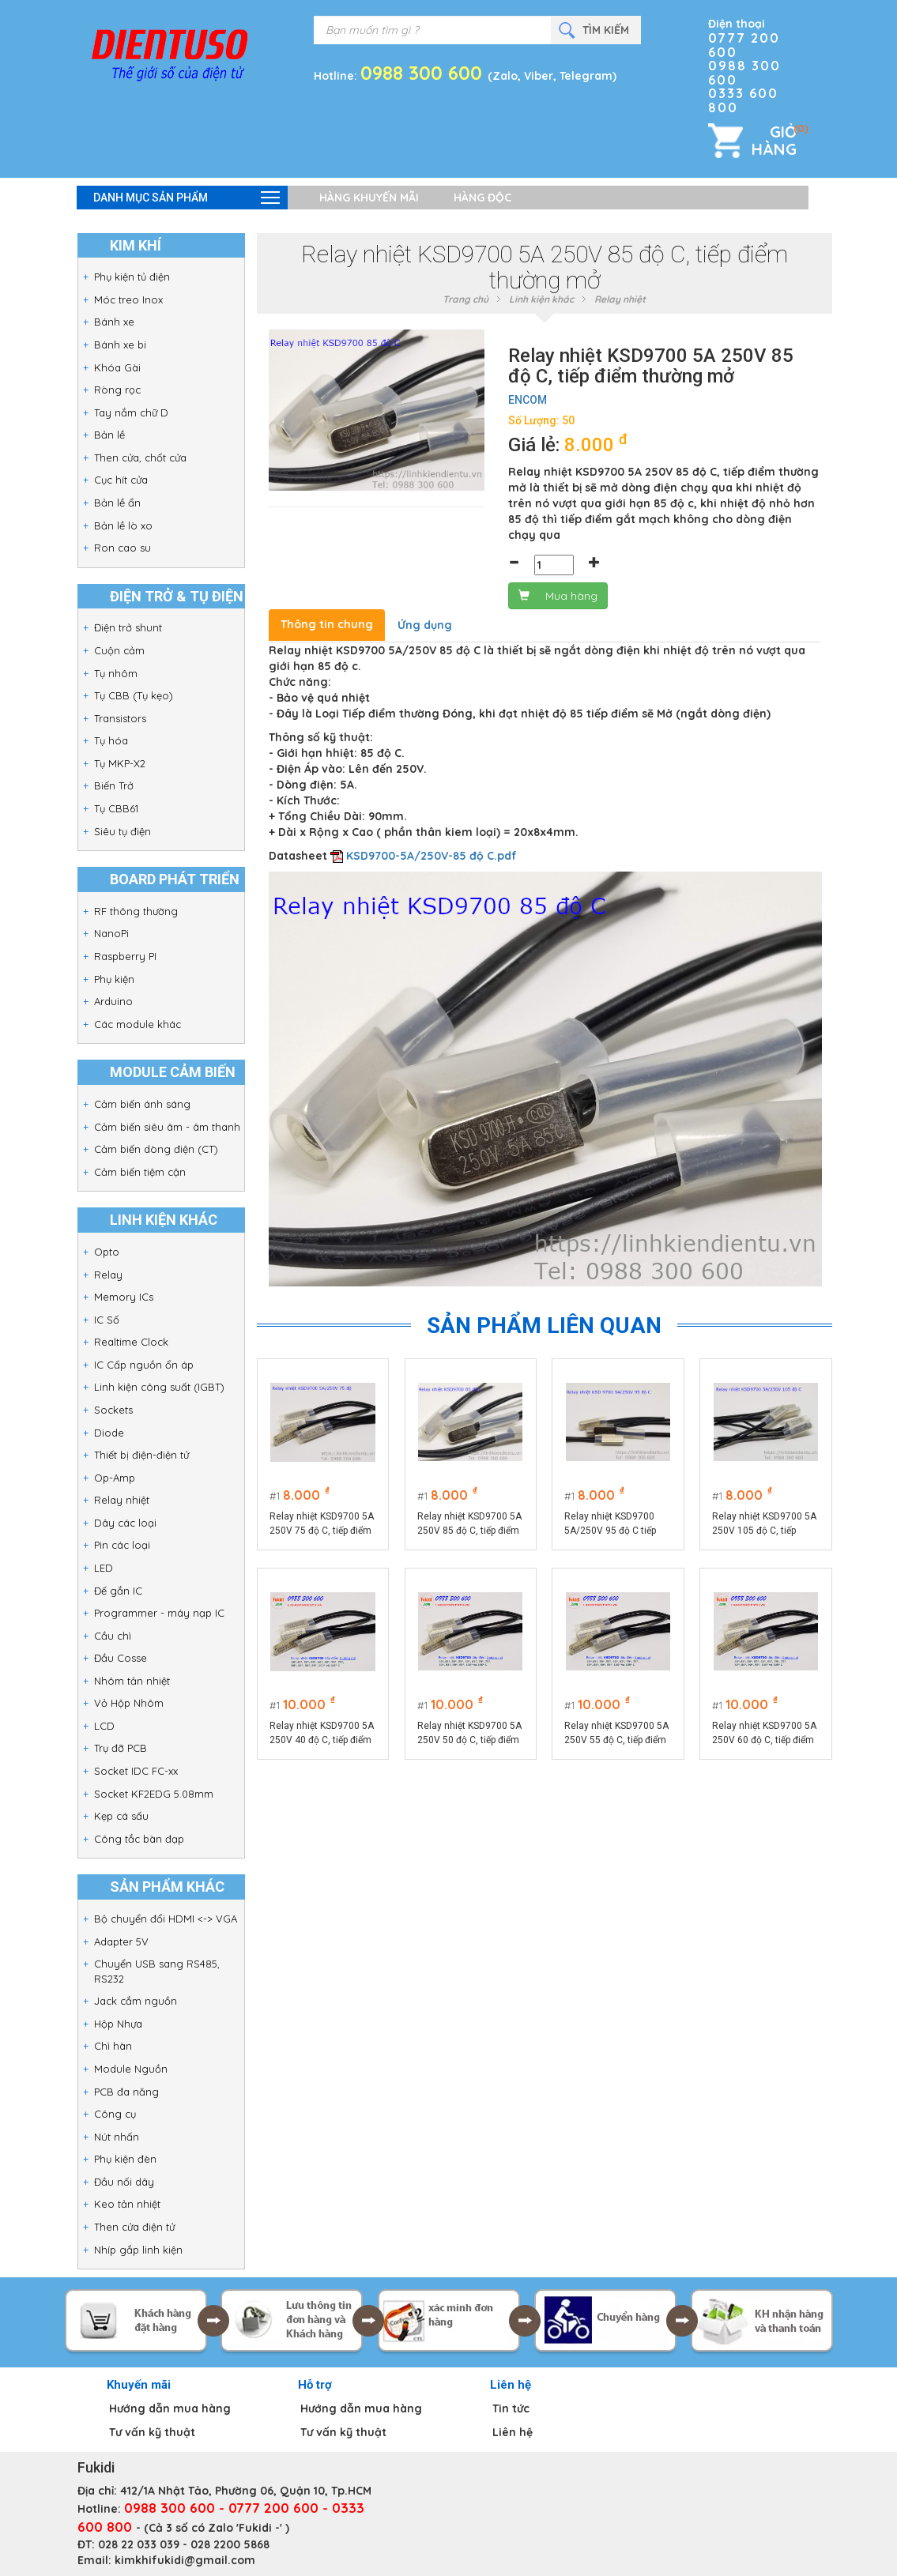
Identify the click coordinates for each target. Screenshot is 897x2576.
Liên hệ (512, 2432)
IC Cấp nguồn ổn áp (144, 1364)
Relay (108, 1274)
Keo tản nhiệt (127, 2204)
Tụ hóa (111, 740)
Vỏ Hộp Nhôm (129, 1703)
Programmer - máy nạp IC (159, 1612)
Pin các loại (122, 1544)
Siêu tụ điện (122, 831)
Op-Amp (114, 1477)
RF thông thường (136, 911)
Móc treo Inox (128, 299)
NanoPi (111, 933)
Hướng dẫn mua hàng (170, 2408)
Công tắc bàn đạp (139, 1838)
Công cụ (115, 2113)
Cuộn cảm (119, 650)
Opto (106, 1251)
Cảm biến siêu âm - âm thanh (167, 1126)
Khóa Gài (117, 367)
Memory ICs (123, 1296)
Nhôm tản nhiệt (132, 1680)
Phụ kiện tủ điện (132, 276)
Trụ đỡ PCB (120, 1748)
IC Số (106, 1319)
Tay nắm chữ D (131, 412)
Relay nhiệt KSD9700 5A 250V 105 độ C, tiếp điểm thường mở (765, 1524)
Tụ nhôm (116, 673)
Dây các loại (125, 1522)
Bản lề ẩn (117, 502)
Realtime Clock (131, 1341)
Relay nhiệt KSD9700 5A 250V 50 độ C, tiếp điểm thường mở (469, 1733)
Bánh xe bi (120, 344)
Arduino (113, 1001)
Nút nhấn (116, 2136)
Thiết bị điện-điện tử (141, 1454)
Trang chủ (465, 299)
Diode (109, 1432)
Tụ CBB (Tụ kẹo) (133, 695)
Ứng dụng (425, 625)
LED (103, 1567)
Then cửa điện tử (134, 2226)
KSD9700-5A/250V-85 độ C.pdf (431, 856)
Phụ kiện (114, 979)
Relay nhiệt (121, 1499)
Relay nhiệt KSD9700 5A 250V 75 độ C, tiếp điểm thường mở (321, 1524)
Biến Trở (114, 785)
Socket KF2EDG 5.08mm (153, 1793)
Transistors (120, 718)
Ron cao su (122, 547)
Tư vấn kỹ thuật (152, 2432)
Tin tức (511, 2408)
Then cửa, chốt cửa (140, 457)
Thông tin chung (327, 624)
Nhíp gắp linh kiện (138, 2249)
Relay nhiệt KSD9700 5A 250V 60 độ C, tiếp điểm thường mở (765, 1733)
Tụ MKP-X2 (119, 763)
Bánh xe (114, 321)
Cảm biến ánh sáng (142, 1104)
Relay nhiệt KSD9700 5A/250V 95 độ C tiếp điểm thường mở (611, 1524)
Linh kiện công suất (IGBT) (159, 1386)
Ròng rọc (117, 389)
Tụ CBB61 (116, 808)
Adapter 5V (121, 1941)
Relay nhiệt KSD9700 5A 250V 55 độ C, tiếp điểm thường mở (617, 1733)
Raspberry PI (125, 956)
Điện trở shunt (128, 627)
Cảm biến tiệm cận (140, 1172)
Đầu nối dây (124, 2181)
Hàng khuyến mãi (369, 197)
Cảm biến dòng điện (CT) (156, 1149)
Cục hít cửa (121, 479)
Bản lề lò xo (123, 525)
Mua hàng (557, 596)
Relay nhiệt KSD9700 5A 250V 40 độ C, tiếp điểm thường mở (321, 1733)
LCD (104, 1725)
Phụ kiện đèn (125, 2158)
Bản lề (109, 434)
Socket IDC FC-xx (136, 1770)
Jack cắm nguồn (135, 2000)
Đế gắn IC (118, 1590)
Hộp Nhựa (118, 2023)
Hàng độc (482, 197)
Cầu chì (112, 1635)
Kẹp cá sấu (121, 1816)
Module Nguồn (131, 2068)
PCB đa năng (126, 2091)
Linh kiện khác (541, 299)
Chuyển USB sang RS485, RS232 (157, 1971)
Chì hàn (113, 2045)
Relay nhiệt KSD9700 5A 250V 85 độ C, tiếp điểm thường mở (469, 1524)
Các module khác (137, 1024)
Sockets (113, 1409)
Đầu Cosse (120, 1657)
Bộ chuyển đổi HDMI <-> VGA (165, 1918)
